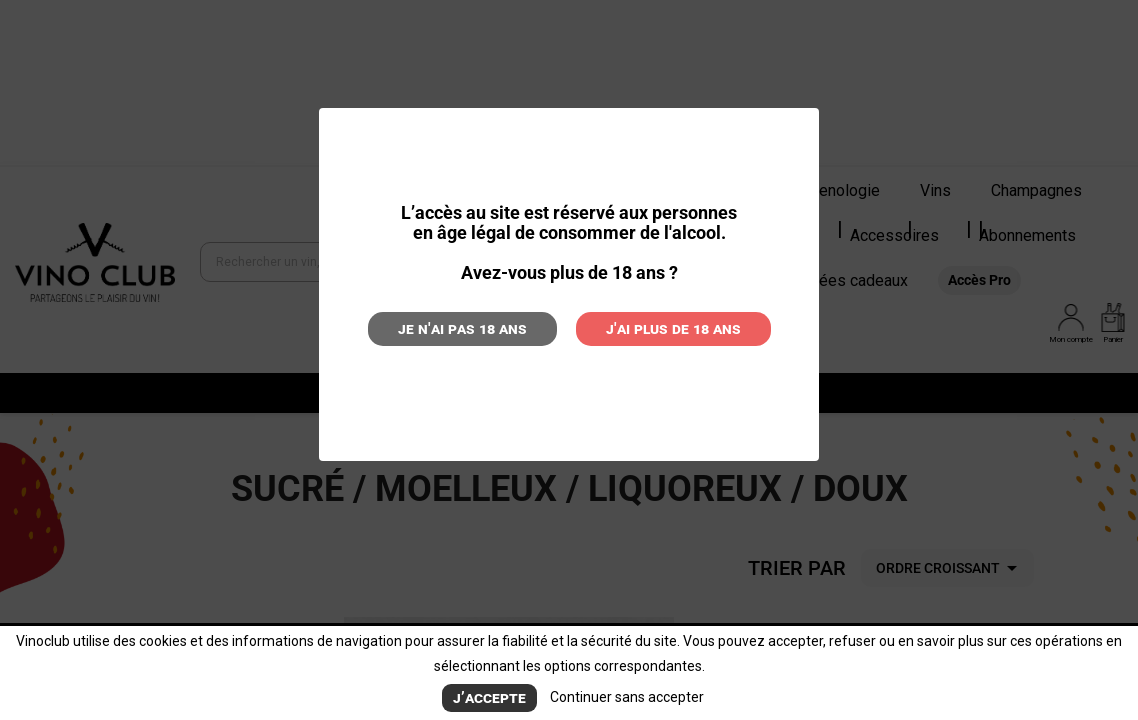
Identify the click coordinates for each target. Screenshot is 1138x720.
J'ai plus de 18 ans (673, 328)
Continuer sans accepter (627, 697)
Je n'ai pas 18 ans (462, 328)
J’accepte (489, 697)
